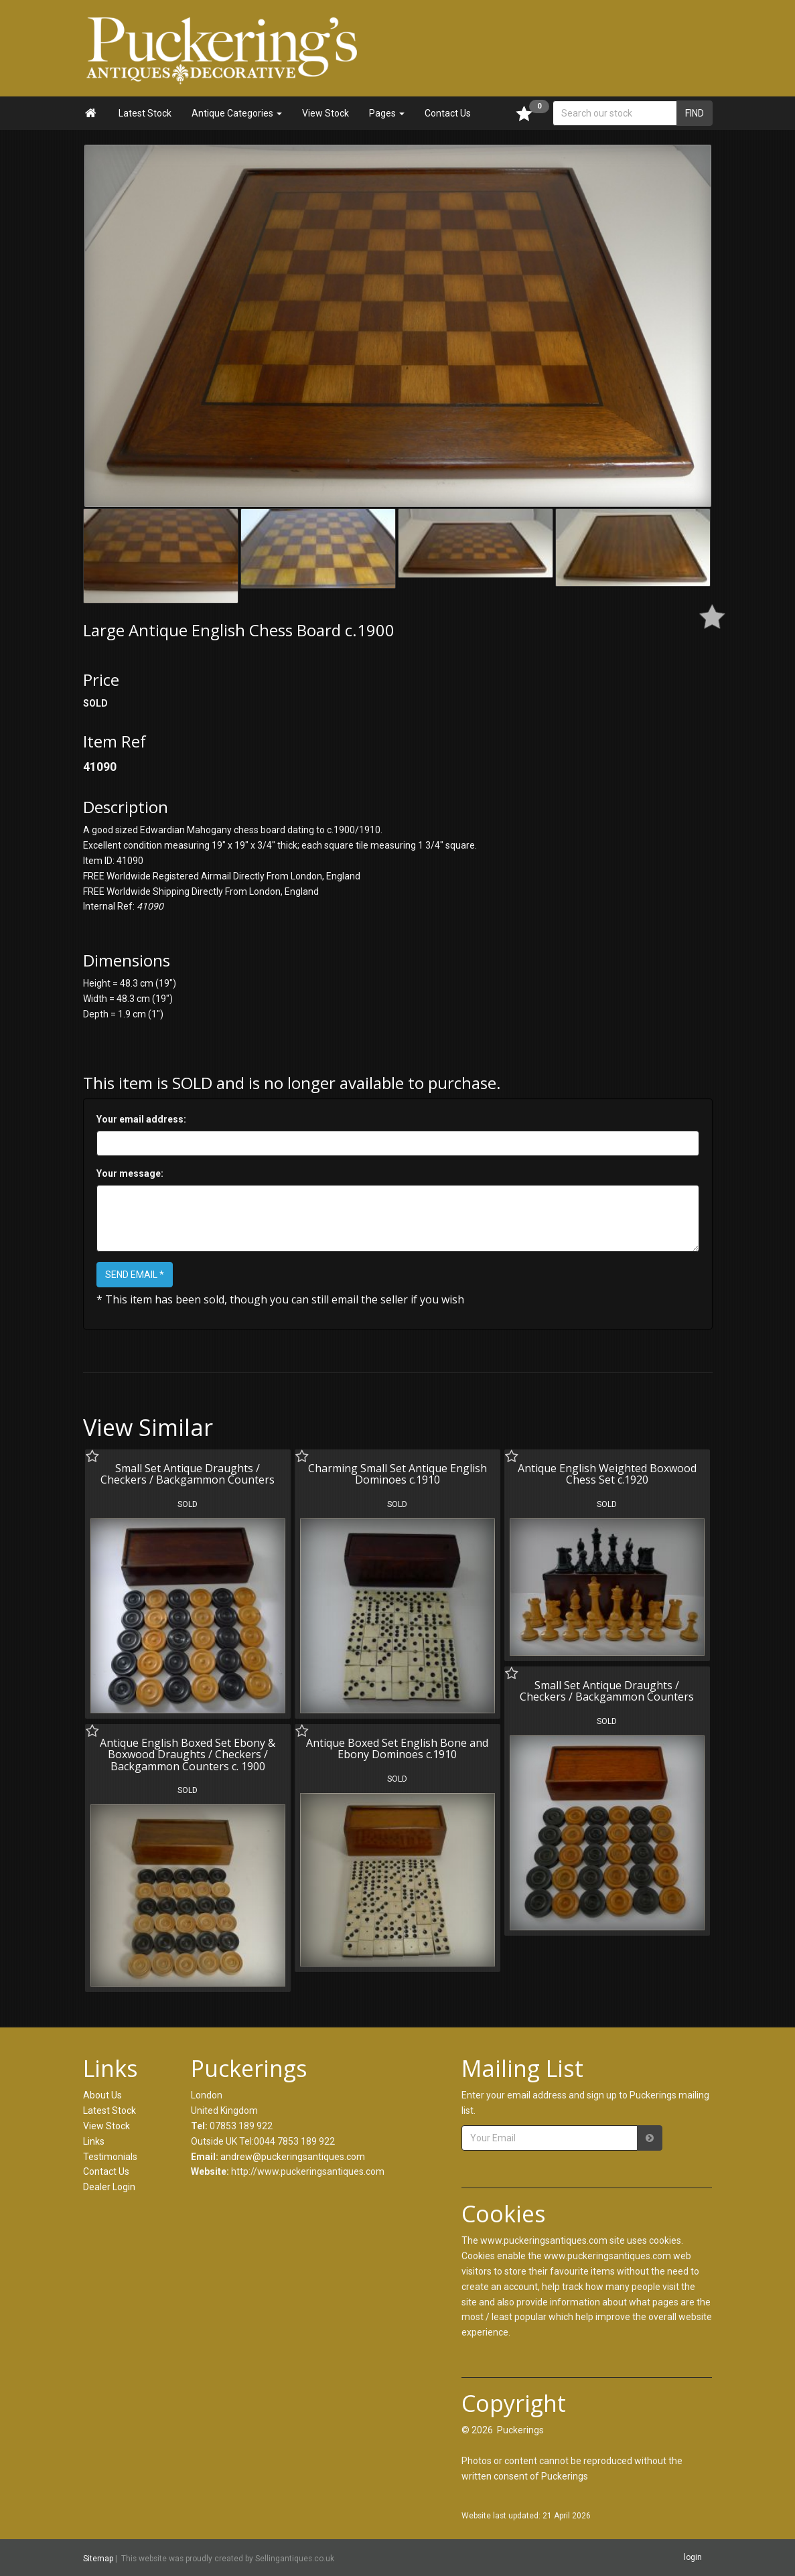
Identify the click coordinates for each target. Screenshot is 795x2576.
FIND (694, 113)
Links (93, 2141)
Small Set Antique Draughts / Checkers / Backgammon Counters (187, 1474)
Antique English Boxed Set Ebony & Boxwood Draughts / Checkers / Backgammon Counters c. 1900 (187, 1754)
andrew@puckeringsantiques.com (292, 2156)
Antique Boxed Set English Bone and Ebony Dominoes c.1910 (397, 1748)
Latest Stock (145, 113)
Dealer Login (109, 2186)
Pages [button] (387, 113)
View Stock (325, 113)
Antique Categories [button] (237, 113)
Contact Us (448, 113)
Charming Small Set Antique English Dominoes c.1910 (397, 1474)
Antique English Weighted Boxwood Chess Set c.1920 (607, 1474)
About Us (102, 2095)
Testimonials (110, 2156)
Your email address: (141, 1119)
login (693, 2557)
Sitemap (98, 2558)
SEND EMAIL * (134, 1274)
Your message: (129, 1173)
